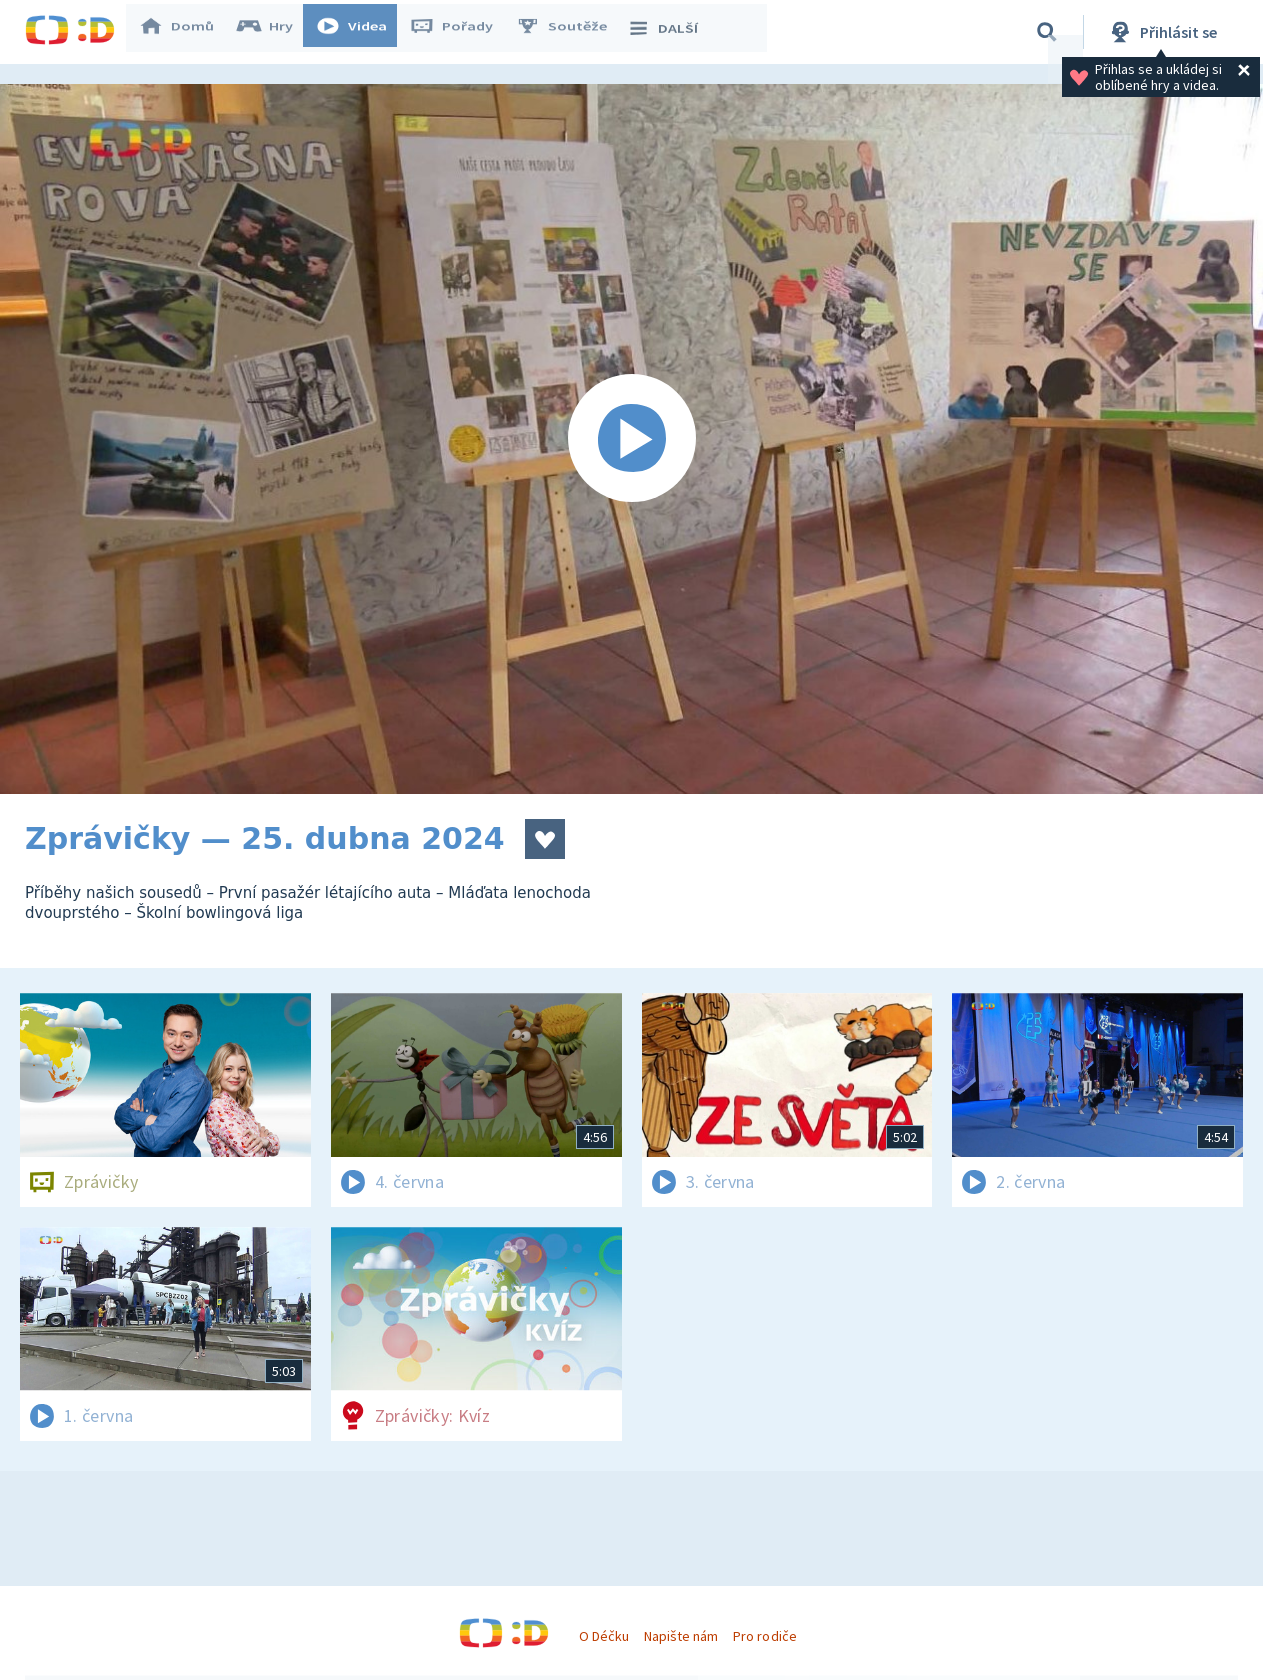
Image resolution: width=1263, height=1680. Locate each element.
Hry (274, 32)
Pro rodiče (764, 1636)
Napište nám (681, 1636)
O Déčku (604, 1636)
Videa (361, 32)
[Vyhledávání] (1047, 32)
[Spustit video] (631, 439)
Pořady (461, 32)
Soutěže (571, 32)
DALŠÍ (671, 32)
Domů (186, 32)
